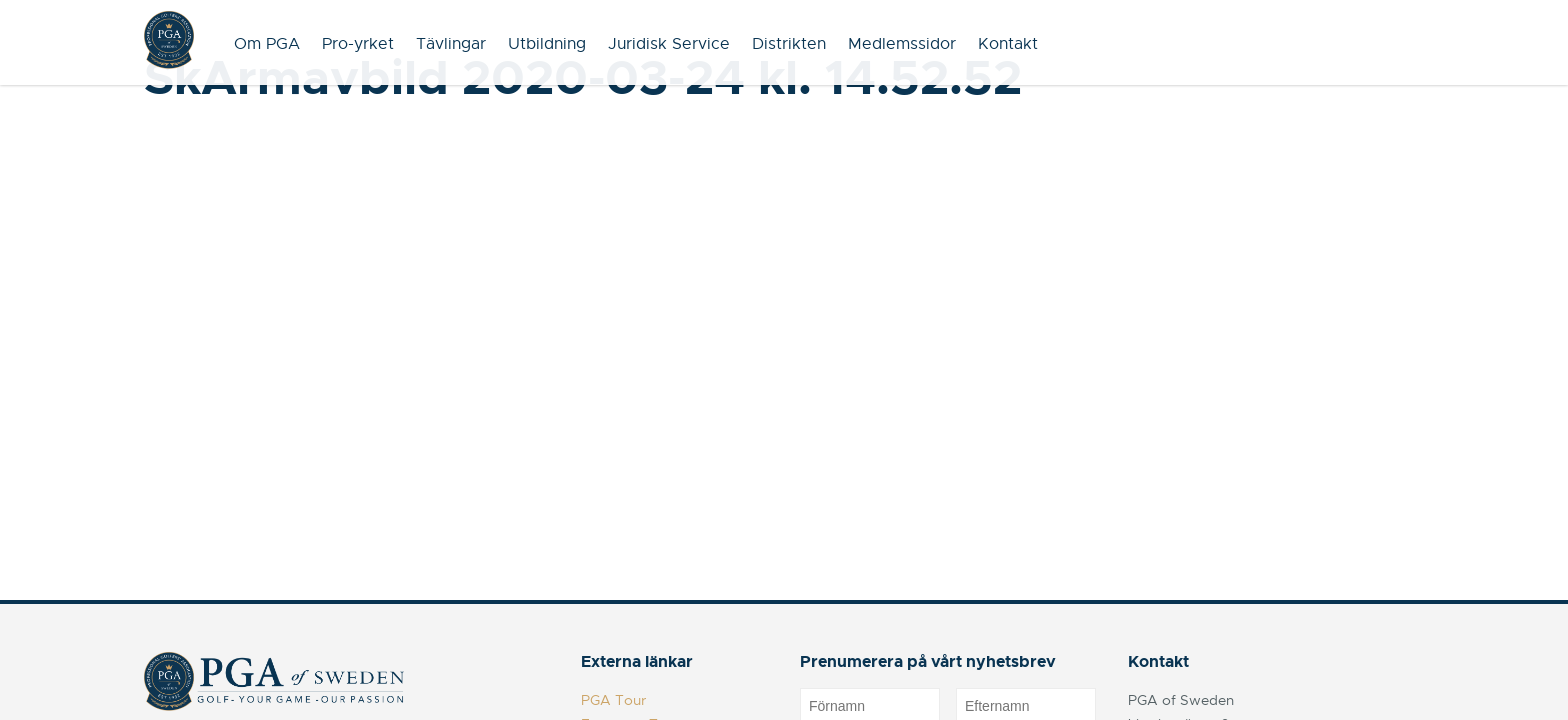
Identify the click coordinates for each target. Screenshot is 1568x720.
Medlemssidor (902, 44)
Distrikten (789, 44)
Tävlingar (451, 44)
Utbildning (547, 44)
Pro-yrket (358, 44)
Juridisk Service (669, 44)
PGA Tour (613, 700)
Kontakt (1008, 44)
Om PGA (267, 44)
